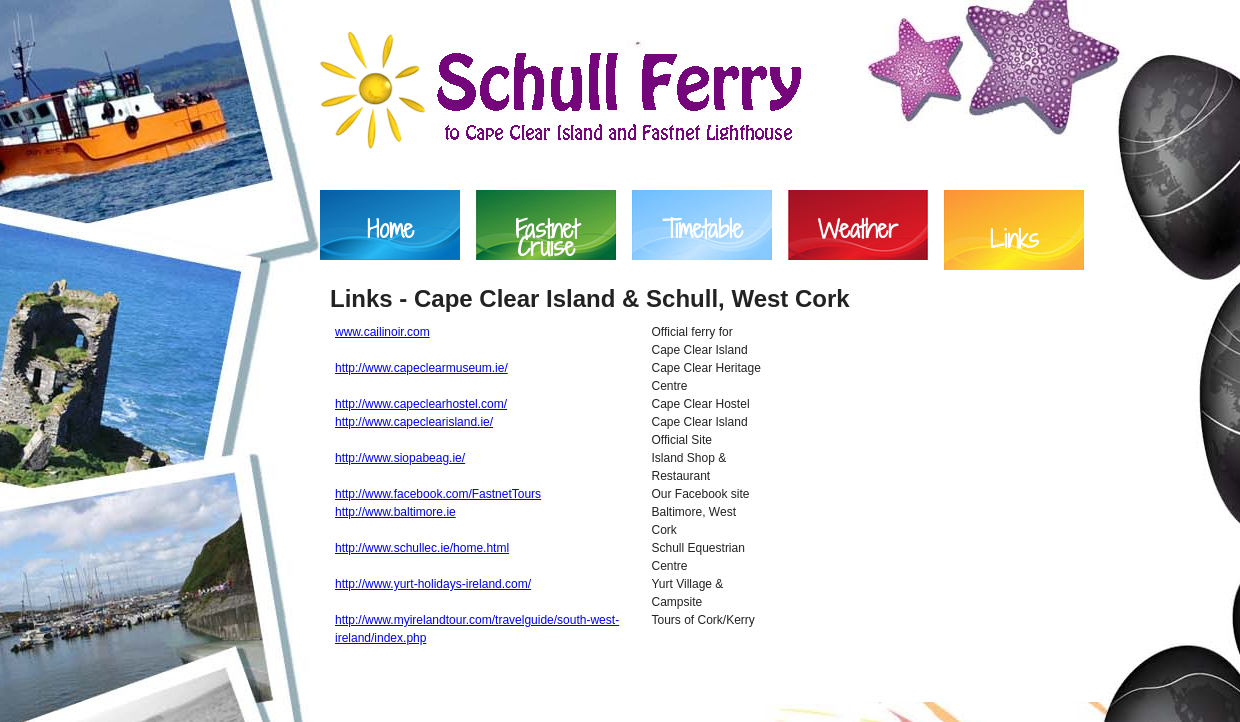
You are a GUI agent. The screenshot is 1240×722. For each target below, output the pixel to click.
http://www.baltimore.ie (395, 512)
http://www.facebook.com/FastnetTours (438, 494)
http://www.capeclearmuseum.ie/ (421, 368)
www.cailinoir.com (382, 332)
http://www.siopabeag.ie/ (400, 458)
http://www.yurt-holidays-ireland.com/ (433, 584)
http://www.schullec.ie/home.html (422, 548)
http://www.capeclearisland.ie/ (414, 422)
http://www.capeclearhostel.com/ (421, 404)
